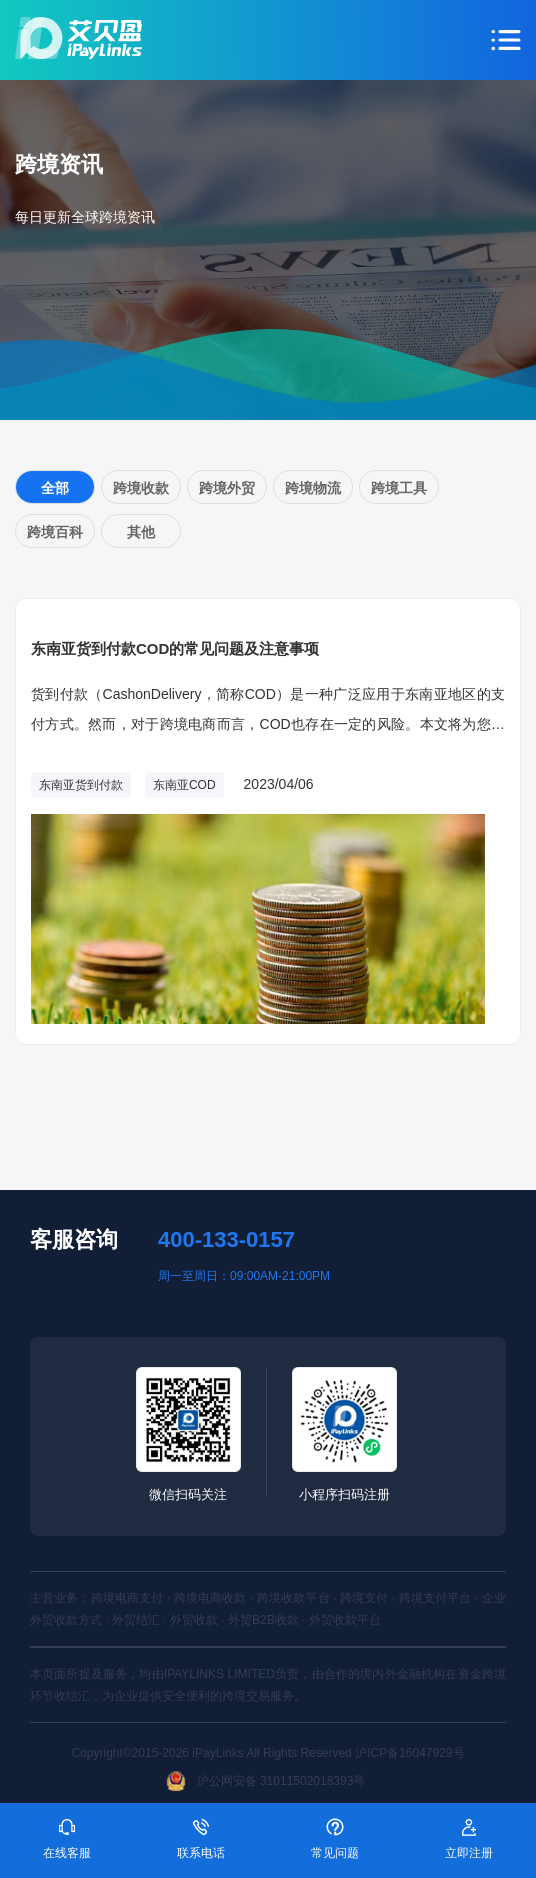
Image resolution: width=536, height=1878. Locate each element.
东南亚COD (184, 785)
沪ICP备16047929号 (409, 1753)
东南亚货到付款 (81, 785)
